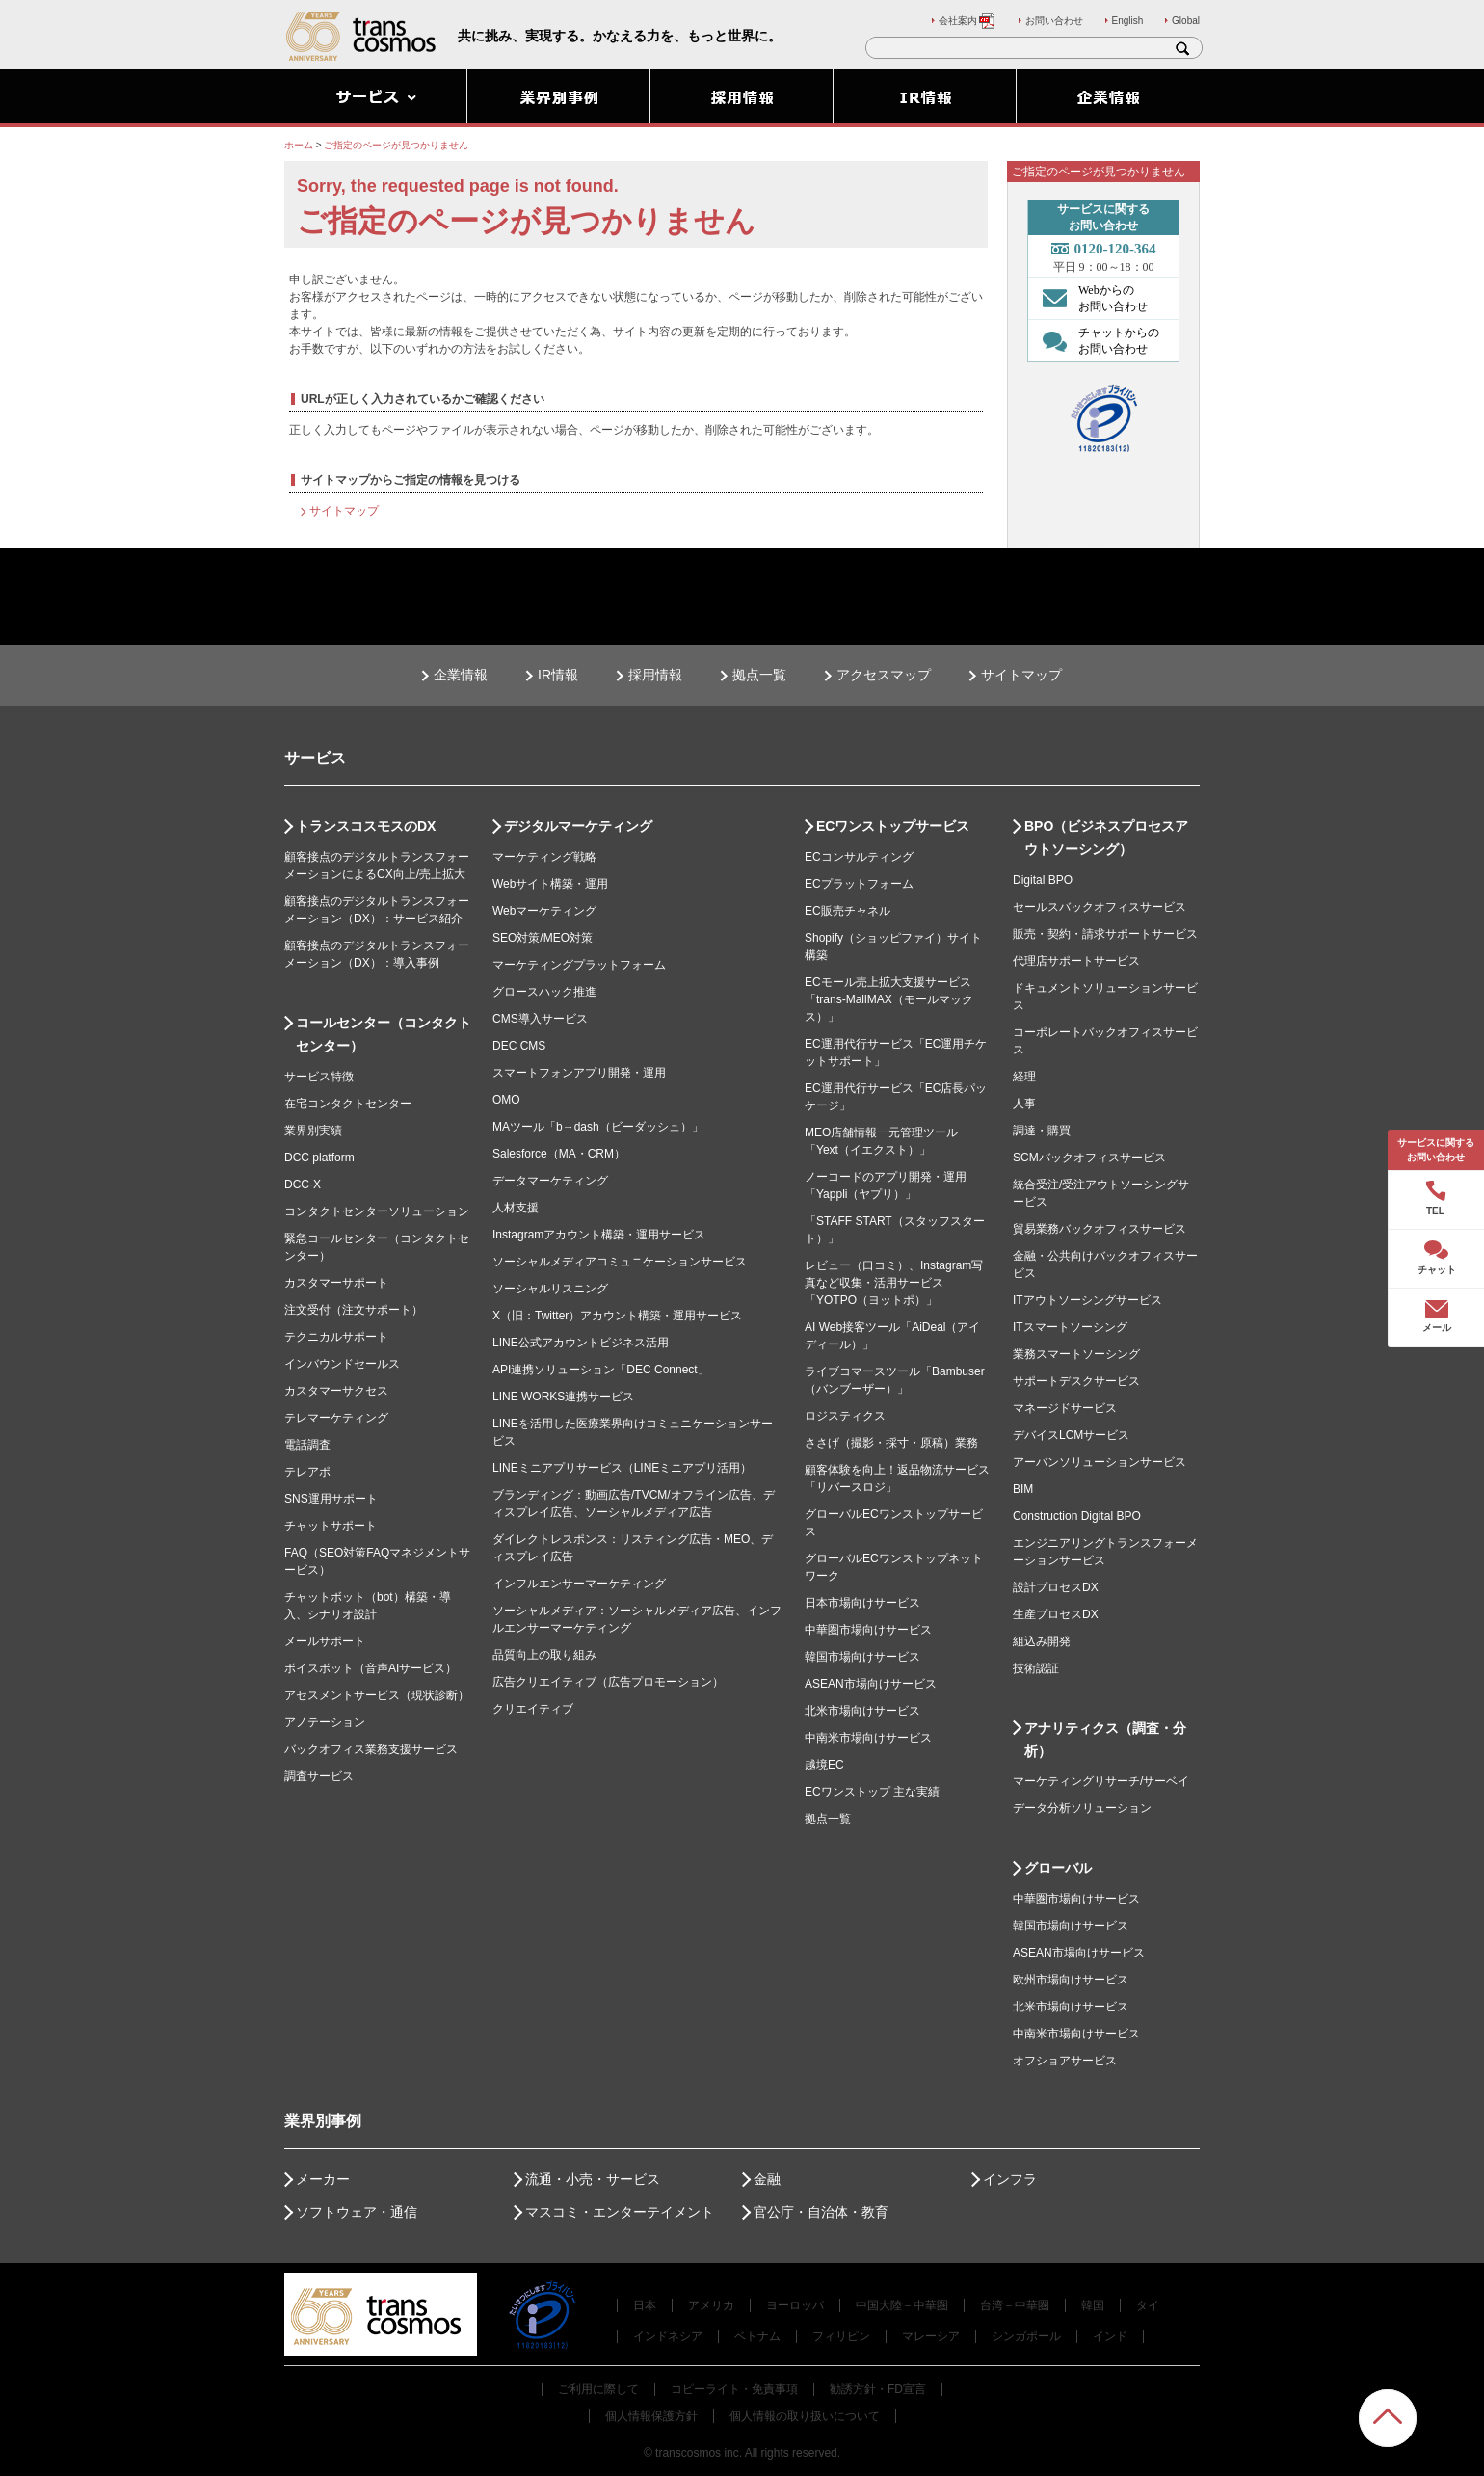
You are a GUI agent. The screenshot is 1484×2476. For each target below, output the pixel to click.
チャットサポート (330, 1525)
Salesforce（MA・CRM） (558, 1153)
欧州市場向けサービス (1070, 1979)
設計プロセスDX (1056, 1587)
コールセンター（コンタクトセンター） (383, 1034)
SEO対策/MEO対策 (542, 938)
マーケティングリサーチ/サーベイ (1101, 1781)
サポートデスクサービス (1076, 1381)
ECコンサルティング (859, 857)
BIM (1023, 1489)
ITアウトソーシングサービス (1087, 1300)
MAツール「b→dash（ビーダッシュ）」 (597, 1126)
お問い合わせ (1054, 20)
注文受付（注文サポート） (353, 1310)
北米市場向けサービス (862, 1710)
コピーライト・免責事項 (734, 2389)
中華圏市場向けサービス (868, 1630)
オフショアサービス (1065, 2060)
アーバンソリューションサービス (1099, 1462)
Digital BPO (1043, 880)
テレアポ (307, 1471)
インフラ (1010, 2179)
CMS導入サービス (540, 1018)
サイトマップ (344, 511)
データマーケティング (550, 1180)
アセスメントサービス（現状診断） (376, 1695)
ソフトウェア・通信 (356, 2212)
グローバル (1058, 1868)
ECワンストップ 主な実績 (872, 1791)
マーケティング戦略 (544, 857)
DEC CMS (518, 1045)
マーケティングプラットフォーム (579, 965)
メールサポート (324, 1641)
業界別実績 (313, 1130)
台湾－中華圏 (1014, 2305)
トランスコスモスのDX (366, 826)
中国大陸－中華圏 (902, 2305)
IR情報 (558, 674)
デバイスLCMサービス (1071, 1435)
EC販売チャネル (847, 911)
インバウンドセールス (342, 1364)
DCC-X (302, 1184)
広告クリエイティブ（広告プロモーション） (608, 1682)
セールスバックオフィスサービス (1099, 907)
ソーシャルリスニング (550, 1288)
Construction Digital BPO (1077, 1516)
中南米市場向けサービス (868, 1737)
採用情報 (655, 674)
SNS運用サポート (331, 1498)
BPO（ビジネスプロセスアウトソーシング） (1106, 837)
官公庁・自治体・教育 (821, 2212)
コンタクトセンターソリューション (376, 1211)
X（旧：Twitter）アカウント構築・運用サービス (617, 1315)
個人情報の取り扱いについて (804, 2416)
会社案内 (967, 20)
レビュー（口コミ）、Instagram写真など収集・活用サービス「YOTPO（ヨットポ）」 (894, 1283)
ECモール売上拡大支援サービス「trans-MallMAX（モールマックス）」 (889, 999)
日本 (644, 2305)
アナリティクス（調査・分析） (1105, 1739)
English (1128, 20)
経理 (1024, 1076)
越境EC (824, 1764)
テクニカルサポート (336, 1337)
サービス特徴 (319, 1076)
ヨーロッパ (795, 2305)
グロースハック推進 (544, 991)
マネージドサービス (1065, 1408)
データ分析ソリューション (1082, 1808)
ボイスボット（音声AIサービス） (370, 1668)
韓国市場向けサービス (862, 1657)
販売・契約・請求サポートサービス (1105, 934)
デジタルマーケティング (578, 826)
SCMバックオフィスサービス (1089, 1157)
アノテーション (324, 1722)
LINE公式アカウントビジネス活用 (580, 1342)
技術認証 (1036, 1668)
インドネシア (667, 2336)
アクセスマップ (883, 674)
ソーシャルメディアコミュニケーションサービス (619, 1261)
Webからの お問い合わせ (1090, 297)
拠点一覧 (759, 674)
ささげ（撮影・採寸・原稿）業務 (891, 1443)
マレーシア (931, 2336)
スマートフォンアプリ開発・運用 (579, 1072)
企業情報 (461, 674)
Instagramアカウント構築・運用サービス (598, 1234)
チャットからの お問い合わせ (1096, 340)
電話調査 (307, 1444)
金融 (767, 2179)
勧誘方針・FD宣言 (878, 2389)
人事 (1024, 1103)
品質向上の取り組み (544, 1655)
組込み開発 (1042, 1641)
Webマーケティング (544, 911)
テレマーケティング (336, 1417)
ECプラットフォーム (859, 884)
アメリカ (711, 2305)
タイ (1147, 2305)
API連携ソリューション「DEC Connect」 (600, 1369)
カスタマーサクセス (336, 1391)
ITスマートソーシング (1070, 1327)
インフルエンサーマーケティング (579, 1583)
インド (1110, 2336)
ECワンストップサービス (892, 826)
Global (1186, 20)
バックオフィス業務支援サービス (371, 1749)
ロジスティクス (845, 1416)
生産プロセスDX (1056, 1614)
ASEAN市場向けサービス (871, 1684)
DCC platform (319, 1157)
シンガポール (1026, 2336)
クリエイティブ (532, 1709)
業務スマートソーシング (1076, 1354)
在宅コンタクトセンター (347, 1103)
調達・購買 (1042, 1130)
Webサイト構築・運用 (550, 884)
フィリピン (841, 2336)
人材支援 (515, 1207)
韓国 (1092, 2305)
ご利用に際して (598, 2389)
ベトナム (757, 2336)
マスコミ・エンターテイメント (619, 2212)
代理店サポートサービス (1076, 961)
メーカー (323, 2179)
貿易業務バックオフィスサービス (1099, 1229)
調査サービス (319, 1776)
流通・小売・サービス (592, 2179)
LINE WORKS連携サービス (563, 1396)
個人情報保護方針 (651, 2416)
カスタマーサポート (336, 1283)
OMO (506, 1099)
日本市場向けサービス (862, 1603)
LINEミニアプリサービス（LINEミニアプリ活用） (622, 1468)
